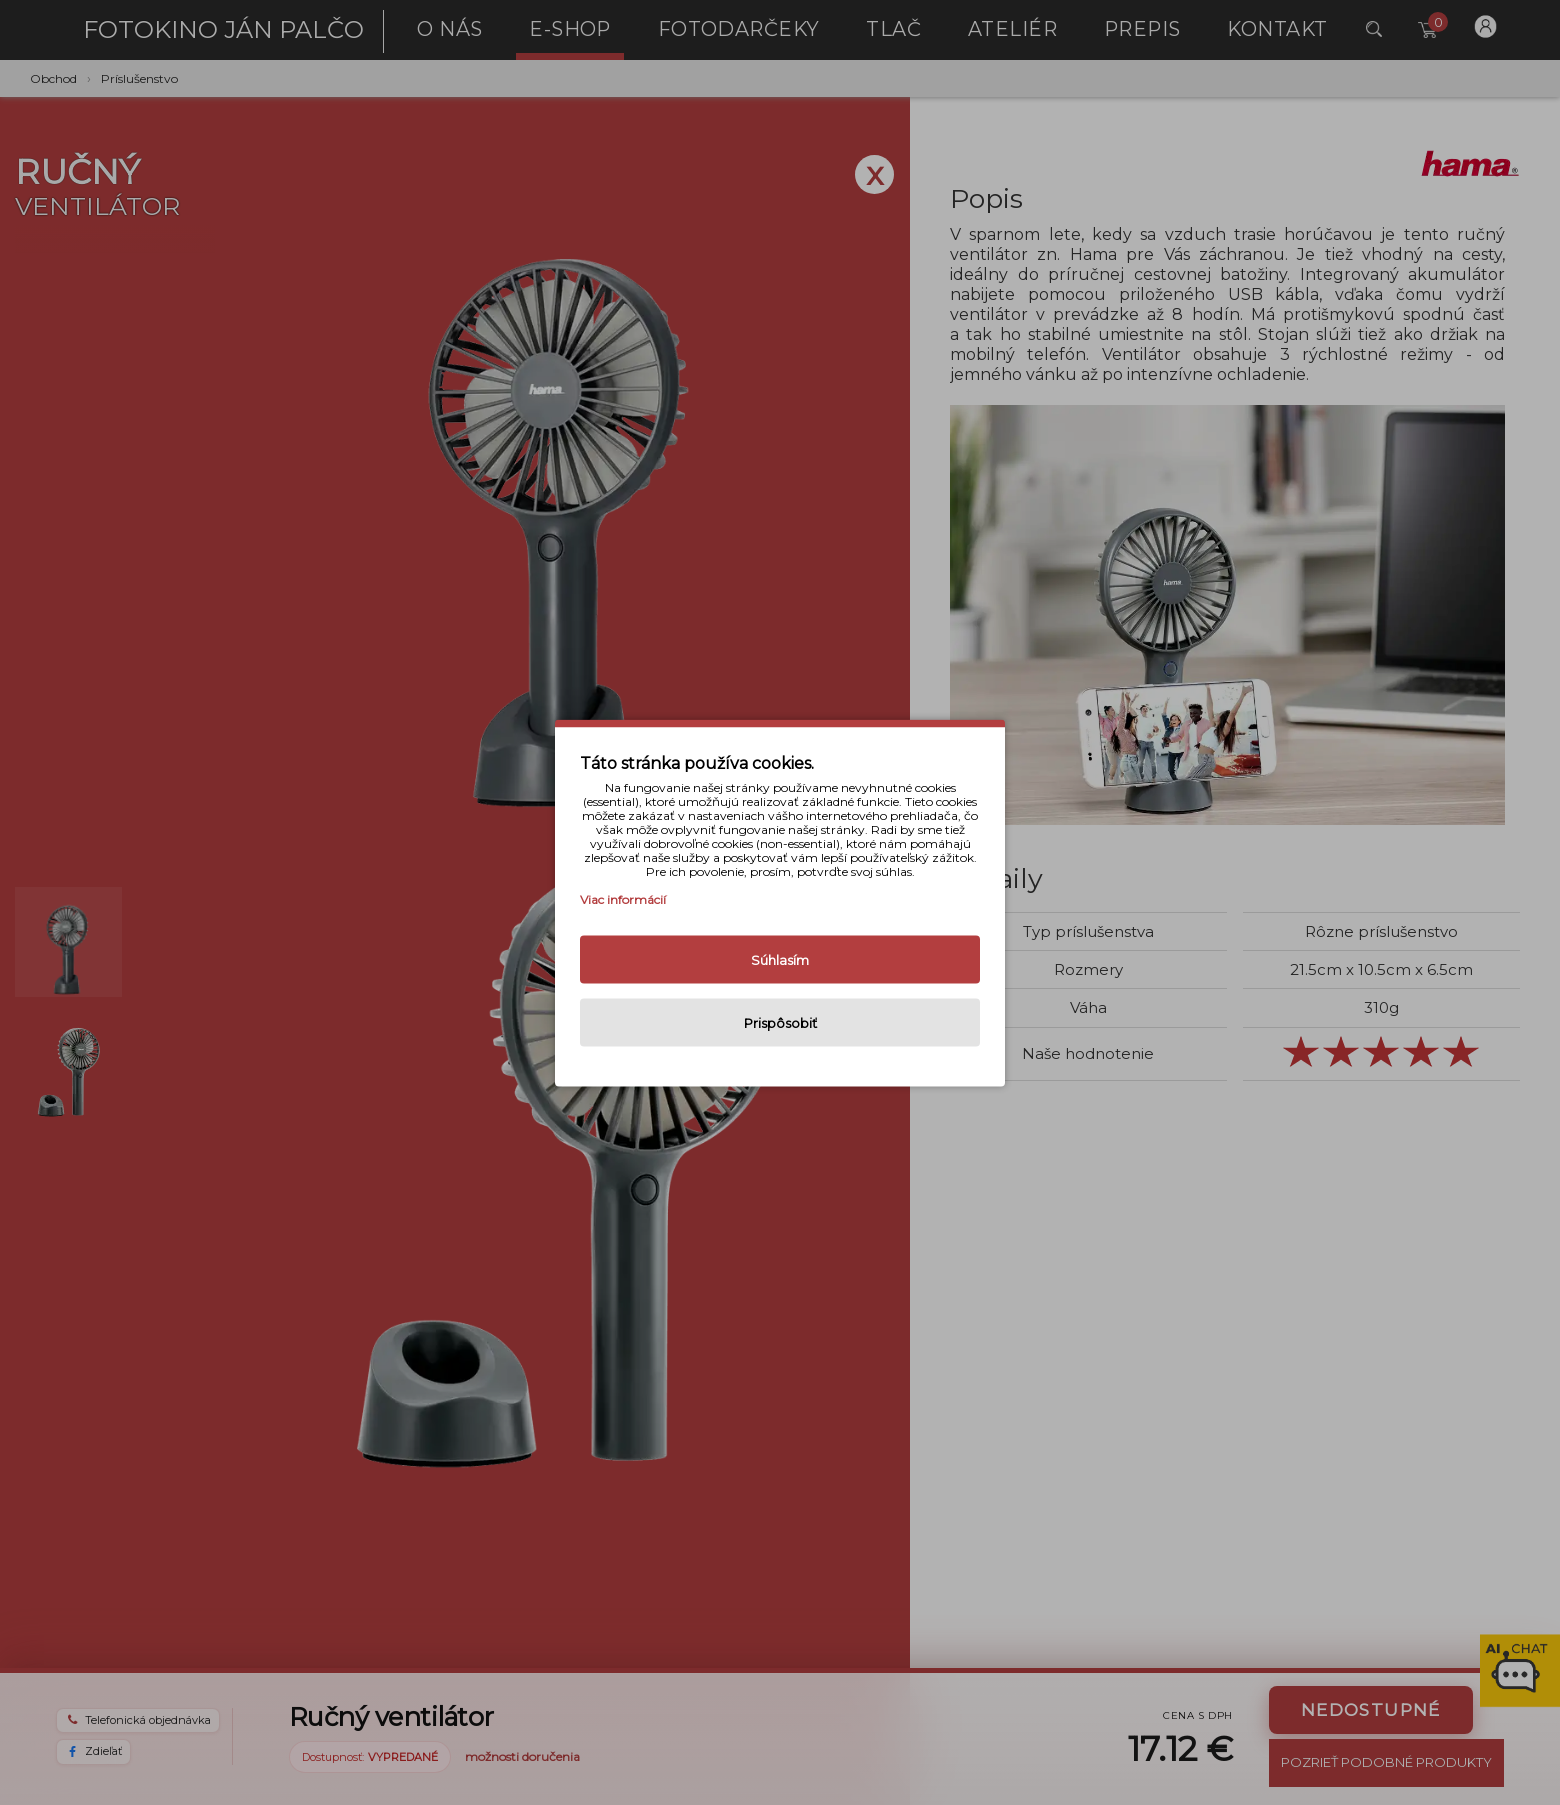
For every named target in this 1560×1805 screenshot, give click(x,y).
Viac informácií (623, 898)
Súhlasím (780, 959)
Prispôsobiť (780, 1022)
